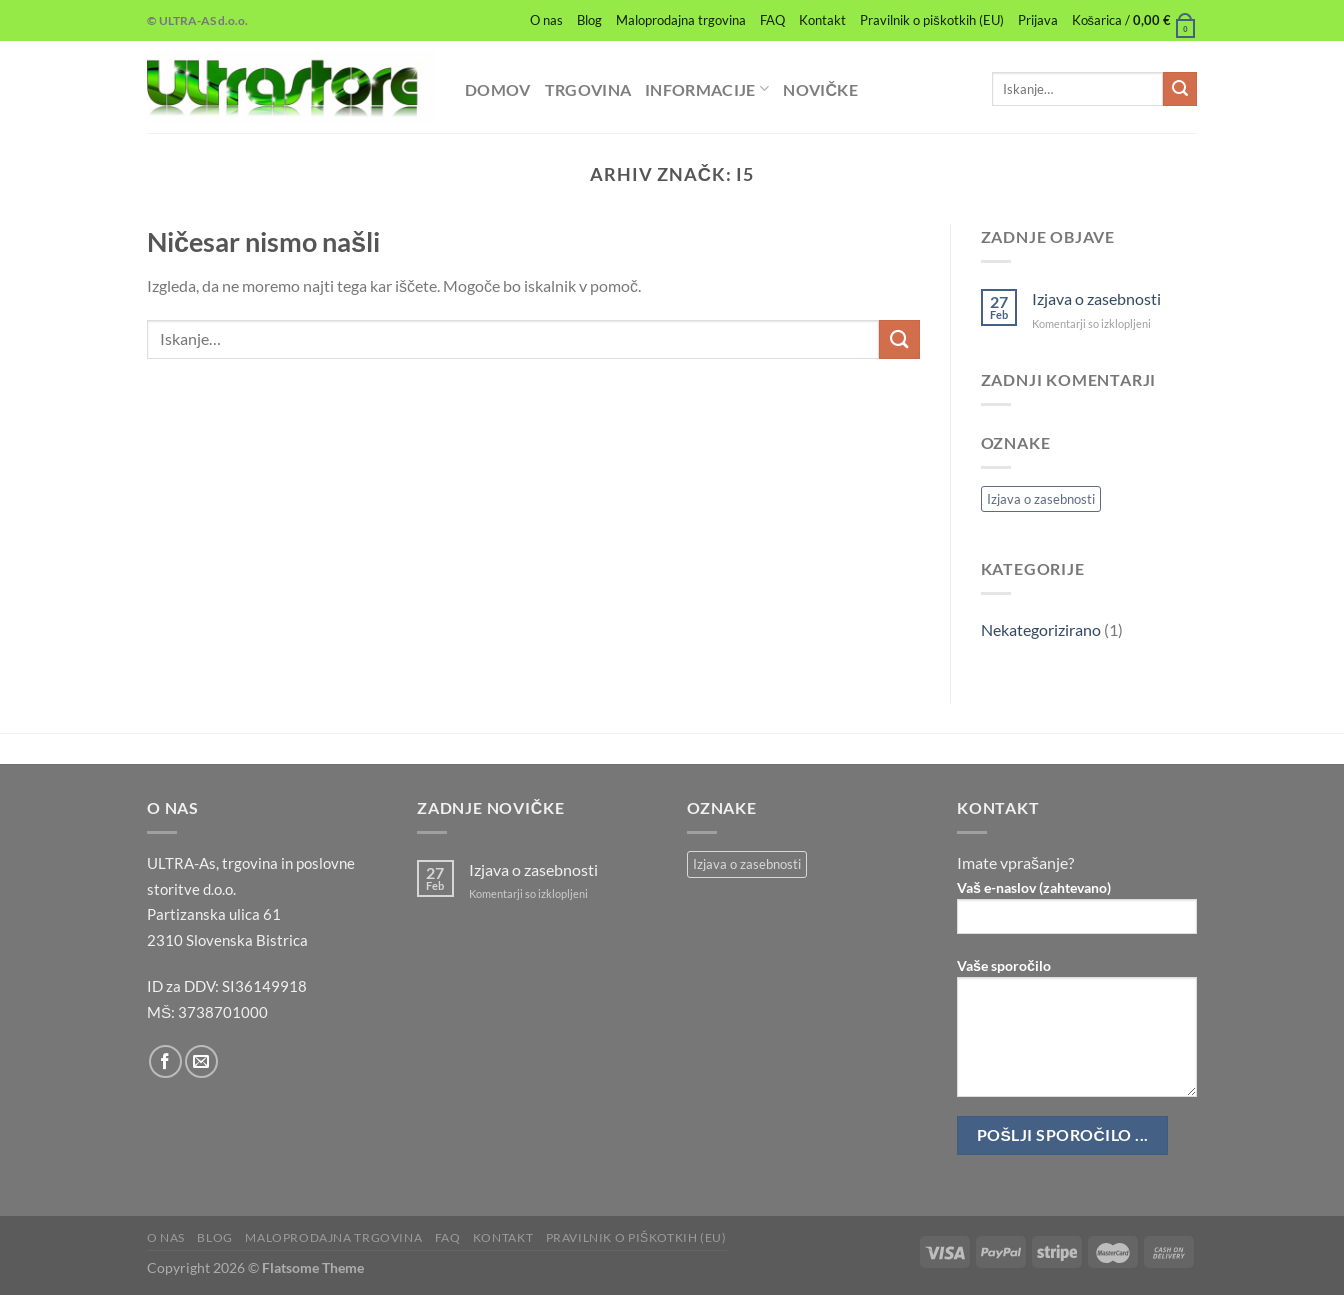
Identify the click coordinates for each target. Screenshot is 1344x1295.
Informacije (707, 88)
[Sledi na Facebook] (165, 1061)
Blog (589, 20)
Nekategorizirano (1041, 629)
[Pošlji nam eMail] (201, 1061)
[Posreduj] (1180, 89)
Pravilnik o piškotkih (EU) (931, 20)
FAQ (772, 20)
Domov (498, 89)
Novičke (820, 89)
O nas (546, 20)
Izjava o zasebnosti (1096, 298)
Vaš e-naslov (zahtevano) (1077, 913)
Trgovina (588, 89)
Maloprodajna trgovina (681, 20)
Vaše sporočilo (1077, 1034)
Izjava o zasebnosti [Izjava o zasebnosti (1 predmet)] (1041, 499)
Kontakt (822, 20)
